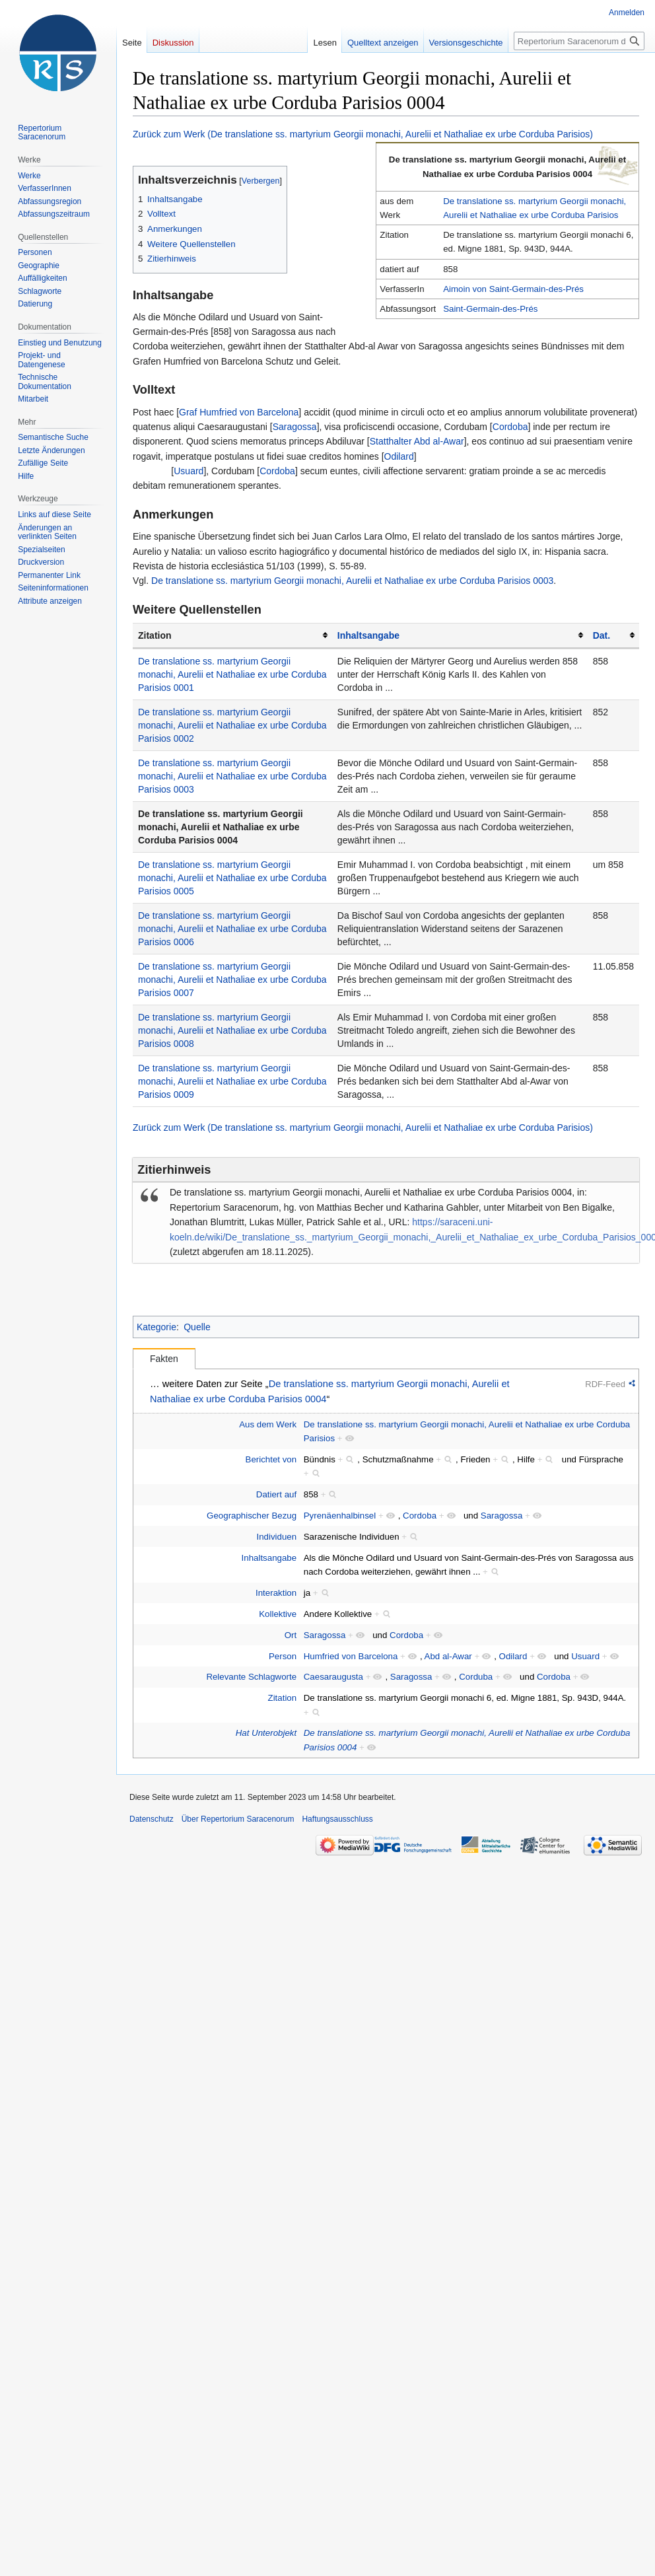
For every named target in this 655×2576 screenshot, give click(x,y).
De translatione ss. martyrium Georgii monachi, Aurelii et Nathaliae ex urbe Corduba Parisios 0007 (232, 979)
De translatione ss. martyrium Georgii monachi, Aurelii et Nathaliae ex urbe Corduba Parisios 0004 (220, 826)
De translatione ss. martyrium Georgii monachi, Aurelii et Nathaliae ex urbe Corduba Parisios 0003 (352, 580)
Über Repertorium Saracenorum (238, 1819)
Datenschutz (151, 1819)
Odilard (399, 456)
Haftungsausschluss (337, 1819)
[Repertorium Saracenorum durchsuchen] (579, 41)
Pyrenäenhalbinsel (340, 1516)
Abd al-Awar (448, 1656)
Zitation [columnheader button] (155, 635)
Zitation (282, 1698)
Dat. (601, 635)
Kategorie (156, 1327)
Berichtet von (271, 1459)
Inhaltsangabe (368, 635)
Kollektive (277, 1614)
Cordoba (510, 426)
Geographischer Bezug (251, 1516)
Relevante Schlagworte (251, 1677)
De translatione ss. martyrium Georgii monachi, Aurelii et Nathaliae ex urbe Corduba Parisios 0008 (232, 1030)
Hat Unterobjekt (266, 1733)
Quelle (197, 1327)
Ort (290, 1635)
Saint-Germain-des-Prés (490, 309)
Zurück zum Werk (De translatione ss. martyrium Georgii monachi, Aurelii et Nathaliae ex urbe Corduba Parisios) (363, 134)
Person (282, 1656)
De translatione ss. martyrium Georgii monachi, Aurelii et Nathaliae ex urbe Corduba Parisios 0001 (232, 674)
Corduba (476, 1677)
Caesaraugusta (333, 1677)
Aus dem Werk (267, 1424)
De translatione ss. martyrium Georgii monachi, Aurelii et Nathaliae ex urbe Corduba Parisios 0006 (232, 928)
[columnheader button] (460, 636)
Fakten (164, 1358)
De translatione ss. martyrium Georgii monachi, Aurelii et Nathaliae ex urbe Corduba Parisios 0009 (232, 1081)
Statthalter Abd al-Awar (417, 441)
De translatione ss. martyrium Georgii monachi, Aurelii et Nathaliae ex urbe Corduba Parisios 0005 (232, 877)
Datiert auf (276, 1494)
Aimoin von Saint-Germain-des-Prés (513, 289)
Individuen (277, 1537)
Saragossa (295, 426)
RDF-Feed (605, 1384)
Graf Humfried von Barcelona (238, 412)
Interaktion (276, 1593)
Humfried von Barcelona (351, 1656)
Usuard (188, 471)
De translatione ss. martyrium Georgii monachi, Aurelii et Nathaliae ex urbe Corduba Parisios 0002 (232, 725)
